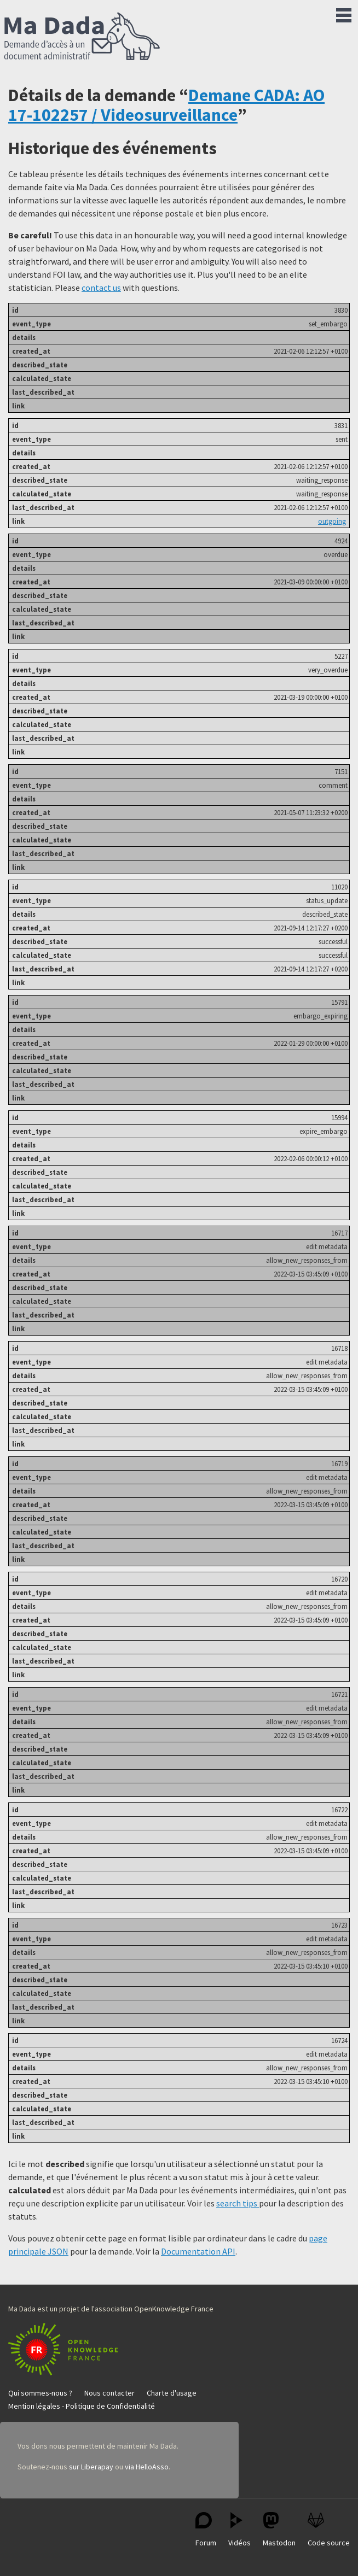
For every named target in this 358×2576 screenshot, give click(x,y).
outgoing (332, 521)
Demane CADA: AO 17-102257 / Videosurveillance (166, 104)
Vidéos (239, 2530)
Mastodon (279, 2530)
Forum (205, 2530)
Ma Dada (82, 37)
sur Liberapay (91, 2467)
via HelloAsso (147, 2467)
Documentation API (198, 2251)
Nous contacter (109, 2393)
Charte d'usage (172, 2393)
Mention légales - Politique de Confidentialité (81, 2406)
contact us (101, 287)
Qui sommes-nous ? (40, 2393)
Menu (344, 13)
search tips (237, 2203)
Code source (329, 2530)
